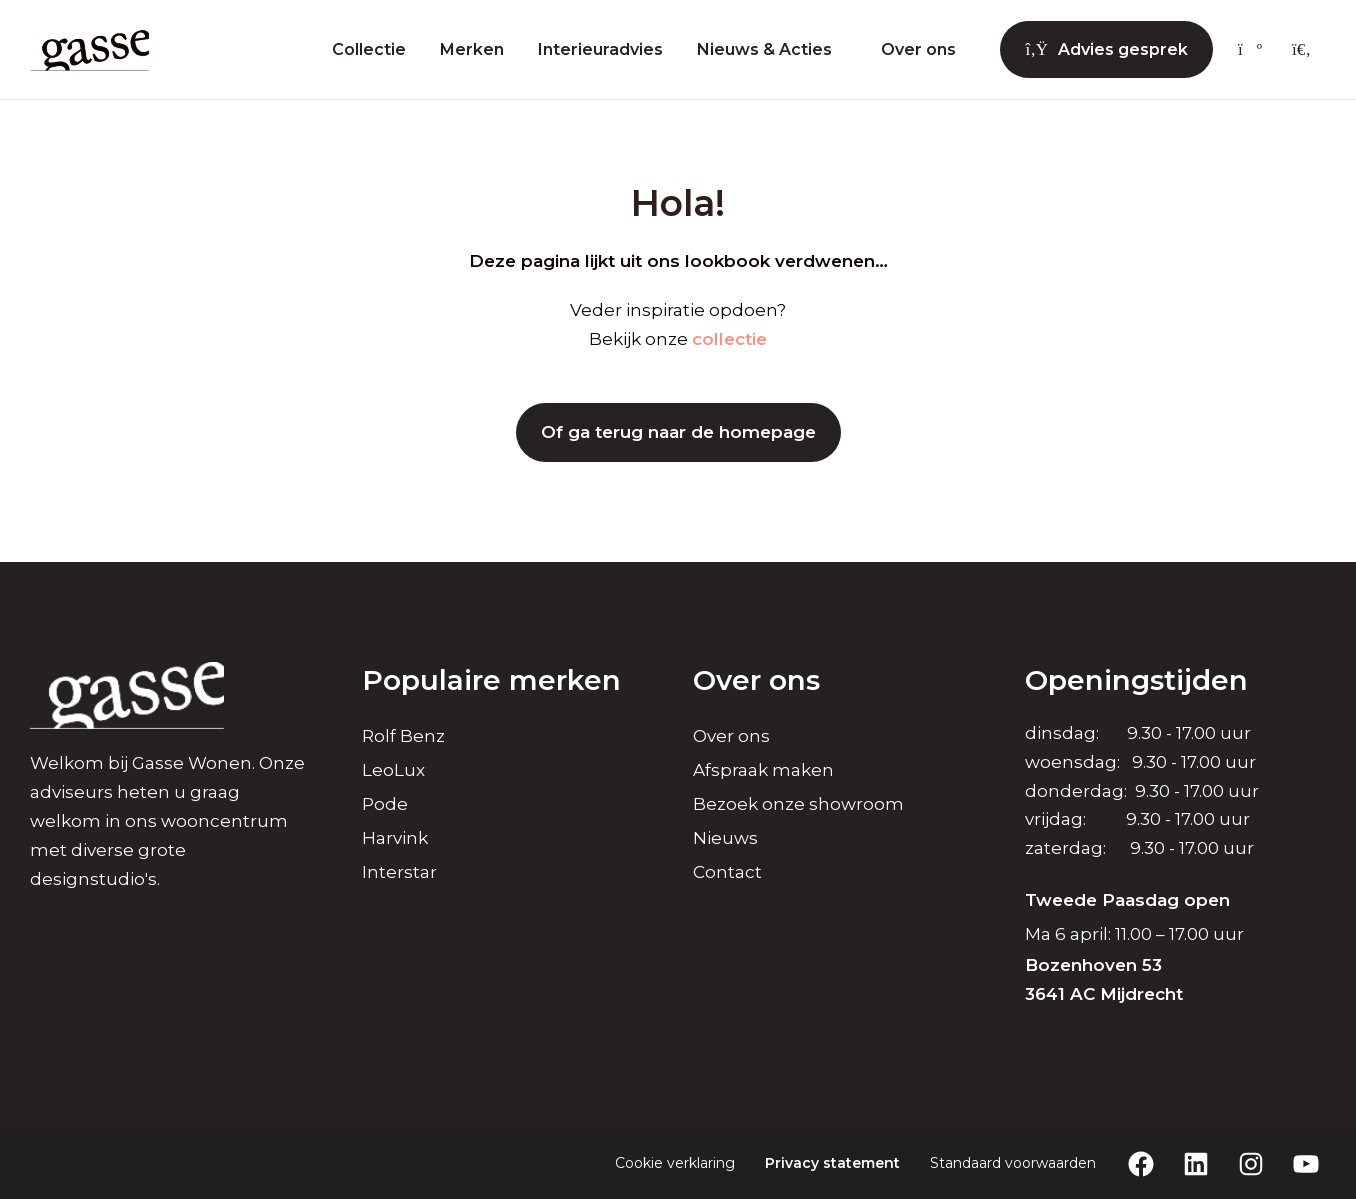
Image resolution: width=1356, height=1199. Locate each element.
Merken (472, 49)
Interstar (399, 872)
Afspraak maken (763, 770)
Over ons (918, 49)
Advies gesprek (1106, 49)
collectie (729, 339)
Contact (727, 872)
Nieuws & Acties (764, 49)
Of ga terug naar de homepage (678, 432)
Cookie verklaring (675, 1163)
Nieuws (725, 838)
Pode (385, 804)
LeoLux (393, 770)
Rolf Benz (403, 736)
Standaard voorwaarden (1013, 1163)
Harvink (395, 838)
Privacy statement (832, 1163)
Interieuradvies (600, 49)
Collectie (369, 49)
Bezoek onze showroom (798, 804)
